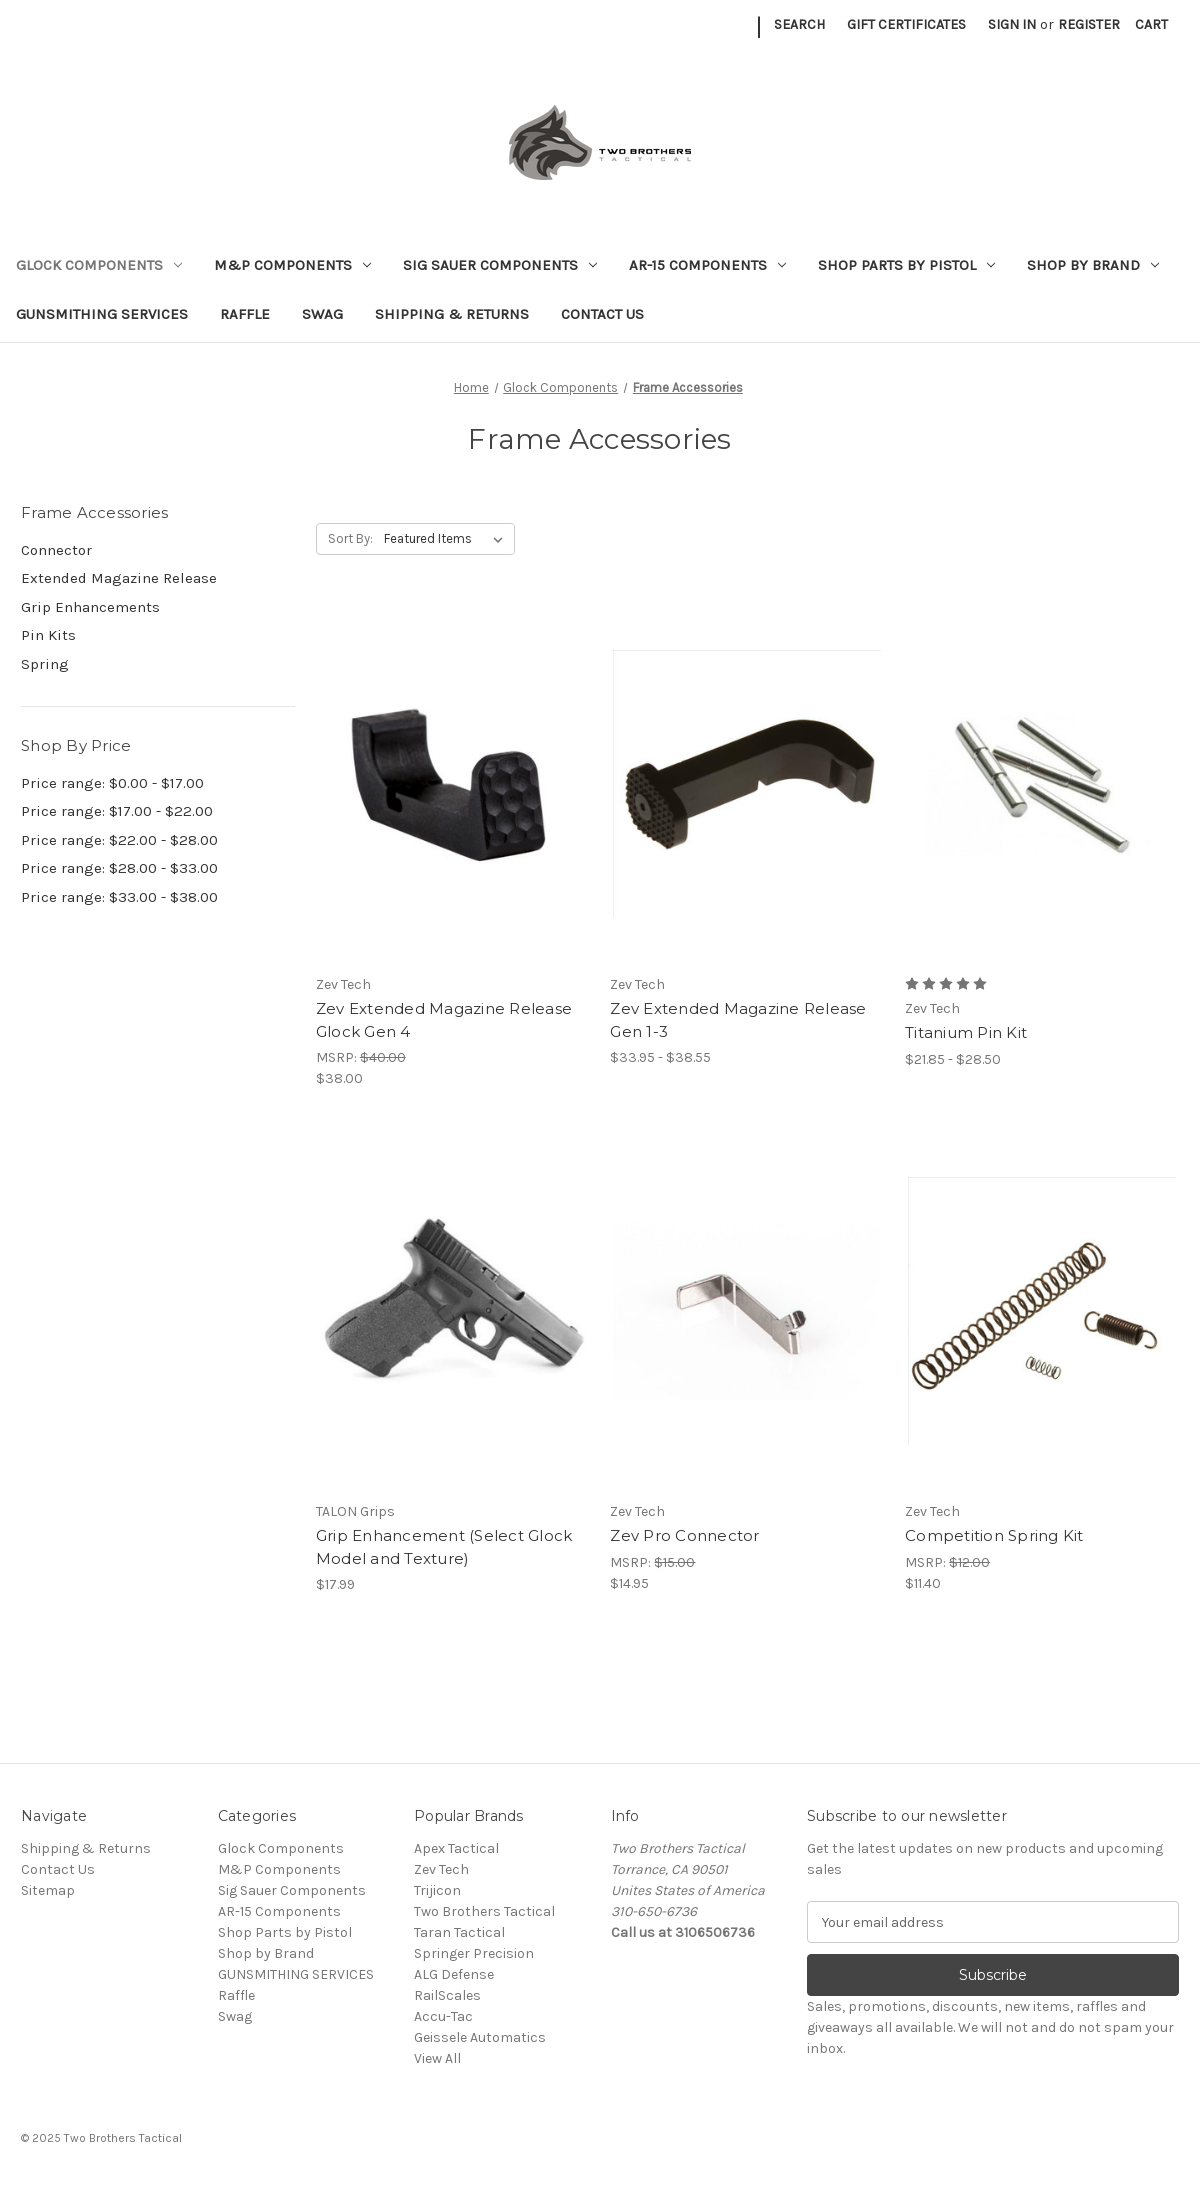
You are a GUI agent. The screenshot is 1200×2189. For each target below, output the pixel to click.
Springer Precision (474, 1953)
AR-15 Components (707, 265)
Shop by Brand (1093, 265)
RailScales (447, 1995)
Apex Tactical (456, 1848)
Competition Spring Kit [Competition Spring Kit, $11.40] (994, 1535)
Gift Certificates (906, 24)
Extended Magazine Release (119, 578)
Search (799, 24)
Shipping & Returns (452, 314)
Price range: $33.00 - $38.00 (119, 897)
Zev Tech (441, 1869)
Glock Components (99, 265)
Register (1089, 24)
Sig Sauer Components (500, 265)
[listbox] (447, 539)
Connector (56, 550)
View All (437, 2058)
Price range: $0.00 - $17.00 (112, 783)
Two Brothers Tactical (484, 1911)
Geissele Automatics (480, 2037)
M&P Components (292, 265)
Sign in (1012, 24)
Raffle (245, 314)
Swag (322, 314)
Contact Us (602, 314)
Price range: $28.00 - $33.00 (119, 868)
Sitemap (48, 1890)
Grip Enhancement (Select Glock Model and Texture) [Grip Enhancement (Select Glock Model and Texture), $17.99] (444, 1547)
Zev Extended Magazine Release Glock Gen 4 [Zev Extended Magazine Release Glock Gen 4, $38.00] (444, 1020)
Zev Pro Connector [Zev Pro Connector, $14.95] (684, 1535)
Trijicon (437, 1890)
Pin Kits (48, 635)
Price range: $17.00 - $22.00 (117, 811)
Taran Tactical (459, 1932)
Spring (45, 664)
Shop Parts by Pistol (906, 265)
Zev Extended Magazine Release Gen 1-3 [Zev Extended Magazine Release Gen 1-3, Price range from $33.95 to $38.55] (738, 1020)
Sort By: (350, 538)
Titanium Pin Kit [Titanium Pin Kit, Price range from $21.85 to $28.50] (966, 1032)
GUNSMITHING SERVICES (102, 314)
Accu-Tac (443, 2016)
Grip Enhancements (90, 607)
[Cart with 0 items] (1151, 24)
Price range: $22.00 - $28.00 (119, 840)
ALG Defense (454, 1974)
